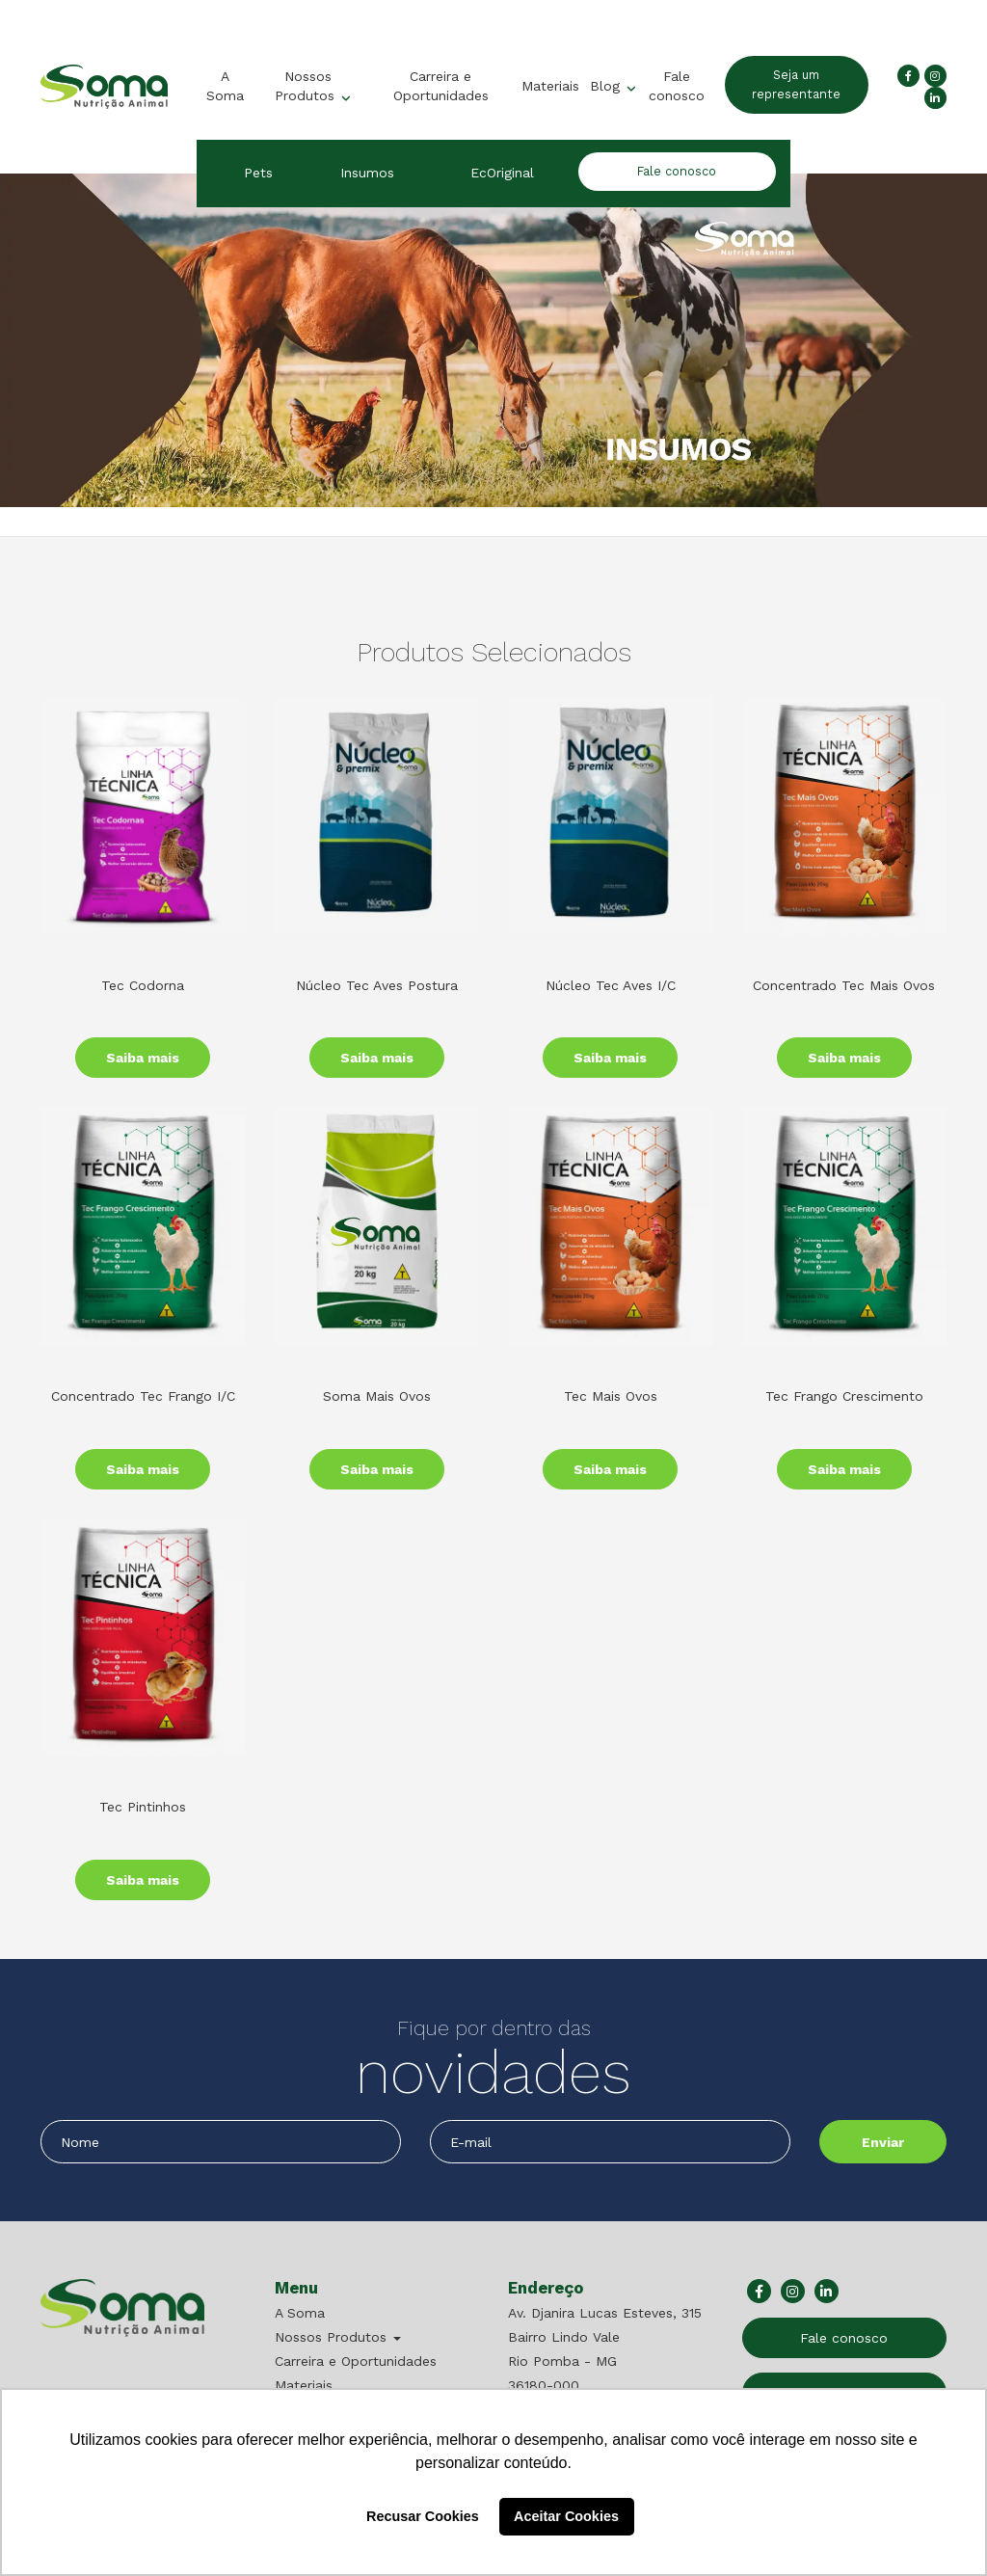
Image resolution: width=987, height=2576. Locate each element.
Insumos (367, 172)
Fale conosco (676, 85)
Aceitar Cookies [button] (566, 2516)
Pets (258, 172)
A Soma (224, 85)
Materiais (550, 86)
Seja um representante (797, 84)
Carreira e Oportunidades (440, 85)
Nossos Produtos (307, 85)
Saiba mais (142, 1057)
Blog (607, 86)
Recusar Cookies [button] (422, 2516)
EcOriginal (502, 172)
